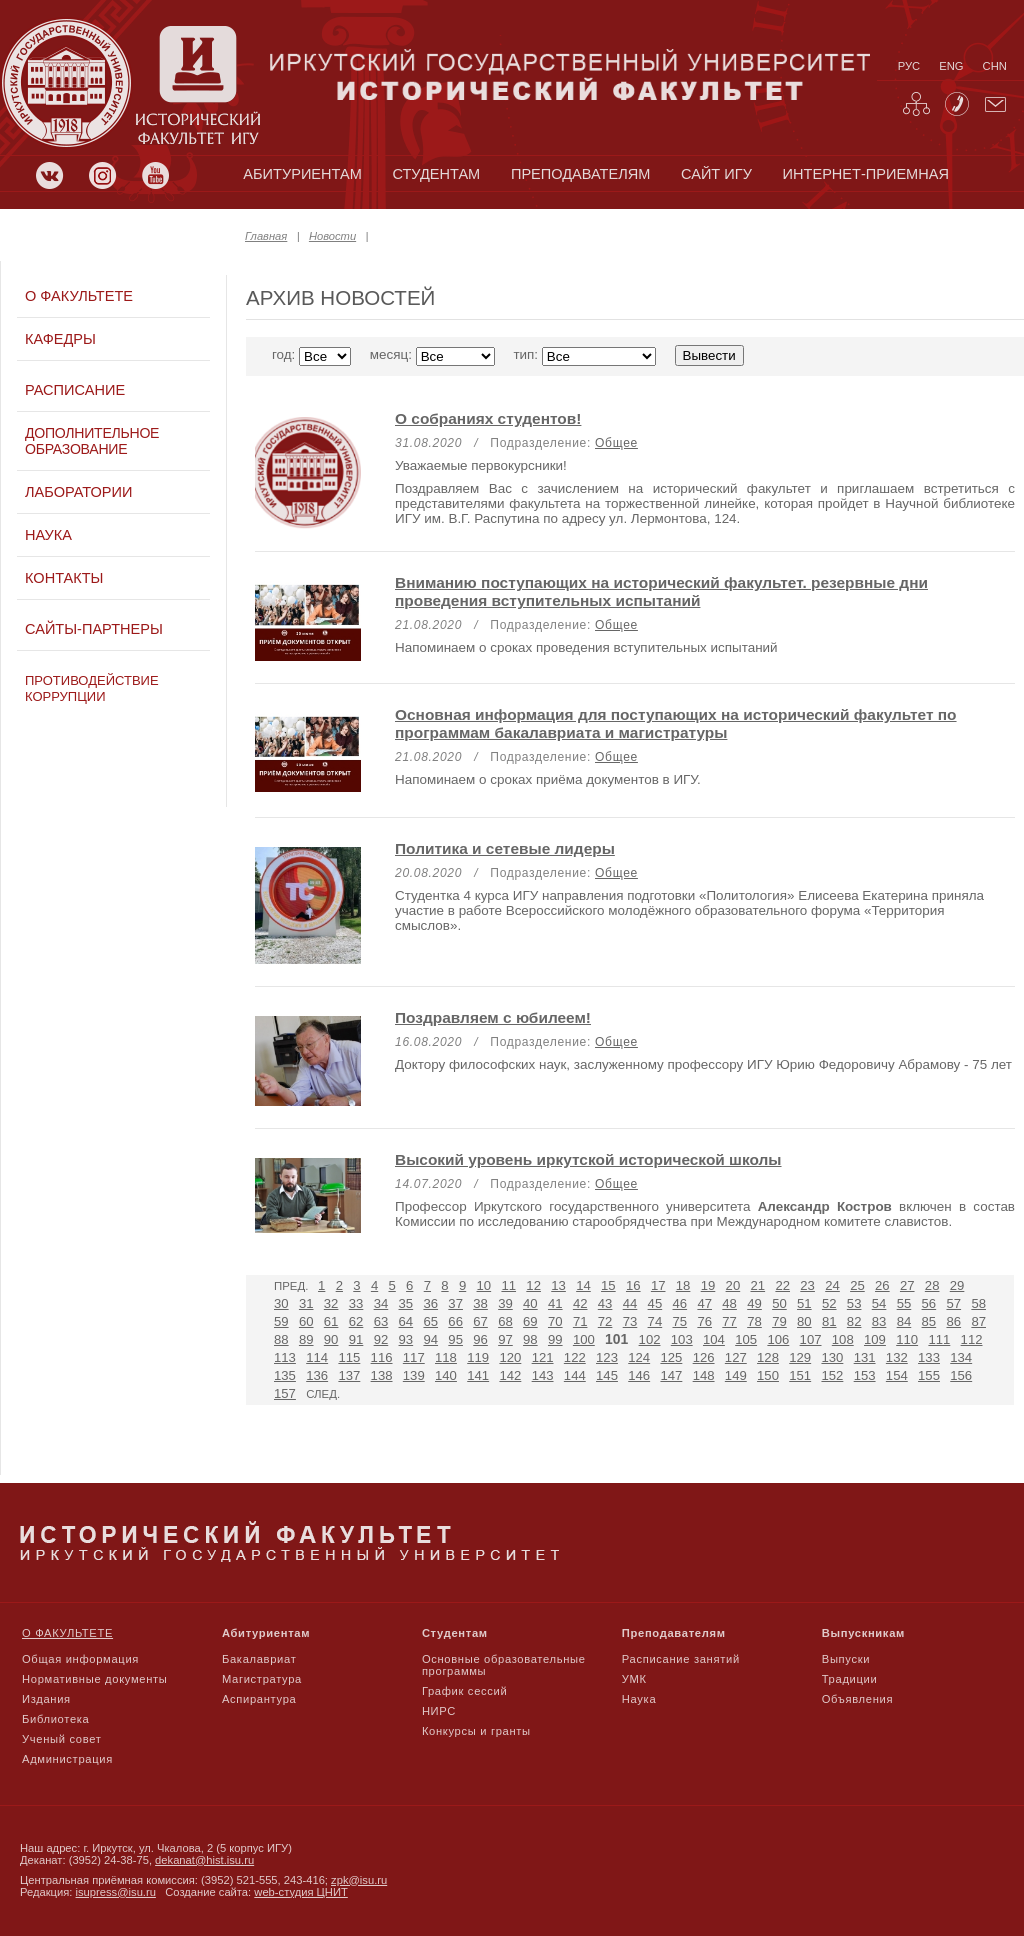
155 (929, 1375)
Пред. (291, 1286)
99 (555, 1339)
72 (605, 1321)
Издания (46, 1699)
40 (530, 1303)
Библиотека (56, 1719)
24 (832, 1285)
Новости (332, 236)
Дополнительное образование (92, 441)
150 (768, 1375)
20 (733, 1285)
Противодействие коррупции (92, 688)
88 (281, 1339)
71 (580, 1321)
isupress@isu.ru (116, 1892)
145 (607, 1375)
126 (704, 1357)
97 (505, 1339)
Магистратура (262, 1679)
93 (406, 1339)
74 (655, 1321)
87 (978, 1321)
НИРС (439, 1711)
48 (729, 1303)
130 (832, 1357)
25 (857, 1285)
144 (575, 1375)
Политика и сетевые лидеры (505, 848)
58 (978, 1303)
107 (811, 1339)
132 (897, 1357)
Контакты (64, 578)
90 (331, 1339)
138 (382, 1375)
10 (484, 1285)
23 (807, 1285)
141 (478, 1375)
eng (951, 66)
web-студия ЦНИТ (301, 1892)
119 (478, 1357)
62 (356, 1321)
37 (455, 1303)
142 (510, 1375)
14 (583, 1285)
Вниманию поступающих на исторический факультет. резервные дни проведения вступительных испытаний (661, 591)
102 (650, 1339)
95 (455, 1339)
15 (608, 1285)
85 (929, 1321)
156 (961, 1375)
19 (708, 1285)
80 (804, 1321)
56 (929, 1303)
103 (682, 1339)
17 (658, 1285)
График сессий (465, 1691)
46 (680, 1303)
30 (281, 1303)
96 (480, 1339)
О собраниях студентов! (488, 418)
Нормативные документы (95, 1679)
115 (349, 1357)
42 (580, 1303)
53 (854, 1303)
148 (704, 1375)
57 (953, 1303)
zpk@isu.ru (359, 1880)
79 (779, 1321)
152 (832, 1375)
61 (331, 1321)
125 (671, 1357)
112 (972, 1339)
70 (555, 1321)
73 (630, 1321)
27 (907, 1285)
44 (630, 1303)
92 (381, 1339)
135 (285, 1375)
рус (909, 66)
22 (782, 1285)
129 (800, 1357)
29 (957, 1285)
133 (929, 1357)
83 (879, 1321)
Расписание (75, 390)
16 (633, 1285)
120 (510, 1357)
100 (584, 1339)
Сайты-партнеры (94, 629)
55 (904, 1303)
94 (430, 1339)
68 (505, 1321)
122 (575, 1357)
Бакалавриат (259, 1659)
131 (865, 1357)
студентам (436, 174)
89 (306, 1339)
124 (639, 1357)
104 (714, 1339)
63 (381, 1321)
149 (736, 1375)
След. (323, 1394)
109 (875, 1339)
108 (843, 1339)
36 (430, 1303)
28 (932, 1285)
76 (704, 1321)
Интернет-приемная (866, 174)
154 (897, 1375)
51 (804, 1303)
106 (778, 1339)
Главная (266, 236)
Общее (616, 443)
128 (768, 1357)
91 (356, 1339)
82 (854, 1321)
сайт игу (716, 174)
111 (939, 1339)
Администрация (67, 1759)
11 (508, 1285)
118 (446, 1357)
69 (530, 1321)
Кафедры (60, 339)
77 (729, 1321)
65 (430, 1321)
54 (879, 1303)
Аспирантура (259, 1699)
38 (480, 1303)
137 (349, 1375)
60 (306, 1321)
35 (406, 1303)
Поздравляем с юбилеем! (493, 1017)
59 (281, 1321)
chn (995, 66)
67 (480, 1321)
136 (317, 1375)
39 (505, 1303)
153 (865, 1375)
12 (533, 1285)
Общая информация (80, 1659)
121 (543, 1357)
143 (543, 1375)
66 (455, 1321)
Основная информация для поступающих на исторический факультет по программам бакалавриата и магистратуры (676, 723)
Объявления (857, 1699)
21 (758, 1285)
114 (317, 1357)
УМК (634, 1679)
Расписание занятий (681, 1659)
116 (382, 1357)
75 (680, 1321)
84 (904, 1321)
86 (953, 1321)
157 (285, 1393)
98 (530, 1339)
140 (446, 1375)
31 (306, 1303)
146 (639, 1375)
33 (356, 1303)
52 (829, 1303)
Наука (48, 535)
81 (829, 1321)
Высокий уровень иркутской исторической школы (588, 1159)
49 (754, 1303)
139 (414, 1375)
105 (746, 1339)
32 (331, 1303)
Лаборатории (78, 492)
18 (683, 1285)
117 (414, 1357)
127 (736, 1357)
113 (285, 1357)
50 (779, 1303)
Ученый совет (61, 1739)
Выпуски (846, 1659)
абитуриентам (302, 174)
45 (655, 1303)
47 (704, 1303)
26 (882, 1285)
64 (406, 1321)
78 (754, 1321)
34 (381, 1303)
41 (555, 1303)
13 (558, 1285)
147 (671, 1375)
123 (607, 1357)
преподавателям (580, 174)
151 (800, 1375)
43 (605, 1303)
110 (907, 1339)
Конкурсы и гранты (476, 1731)
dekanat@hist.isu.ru (204, 1860)
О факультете (79, 296)
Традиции (850, 1679)
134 (961, 1357)
